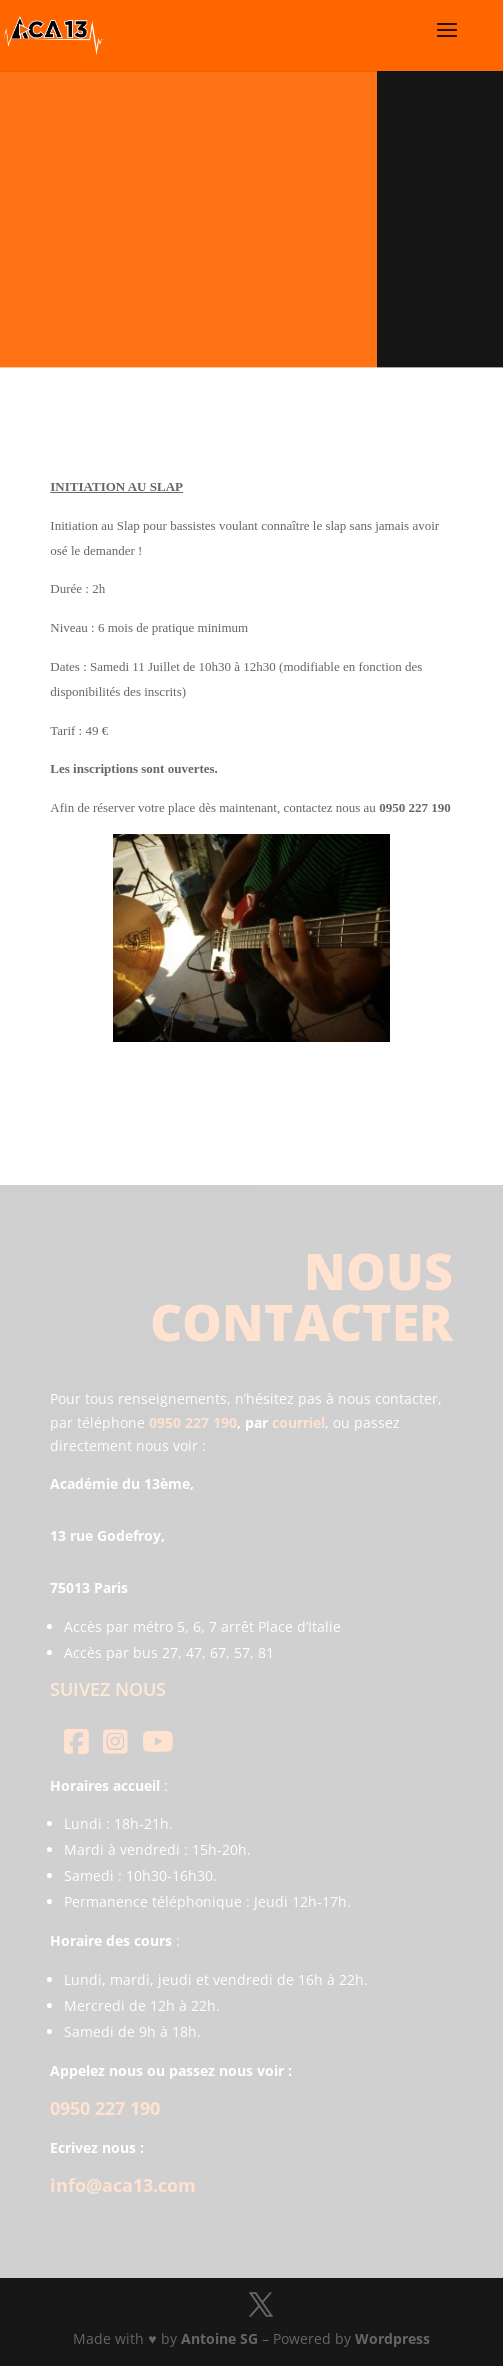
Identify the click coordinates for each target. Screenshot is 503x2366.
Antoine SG (219, 2338)
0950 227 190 (193, 1422)
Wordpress (392, 2338)
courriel (298, 1422)
